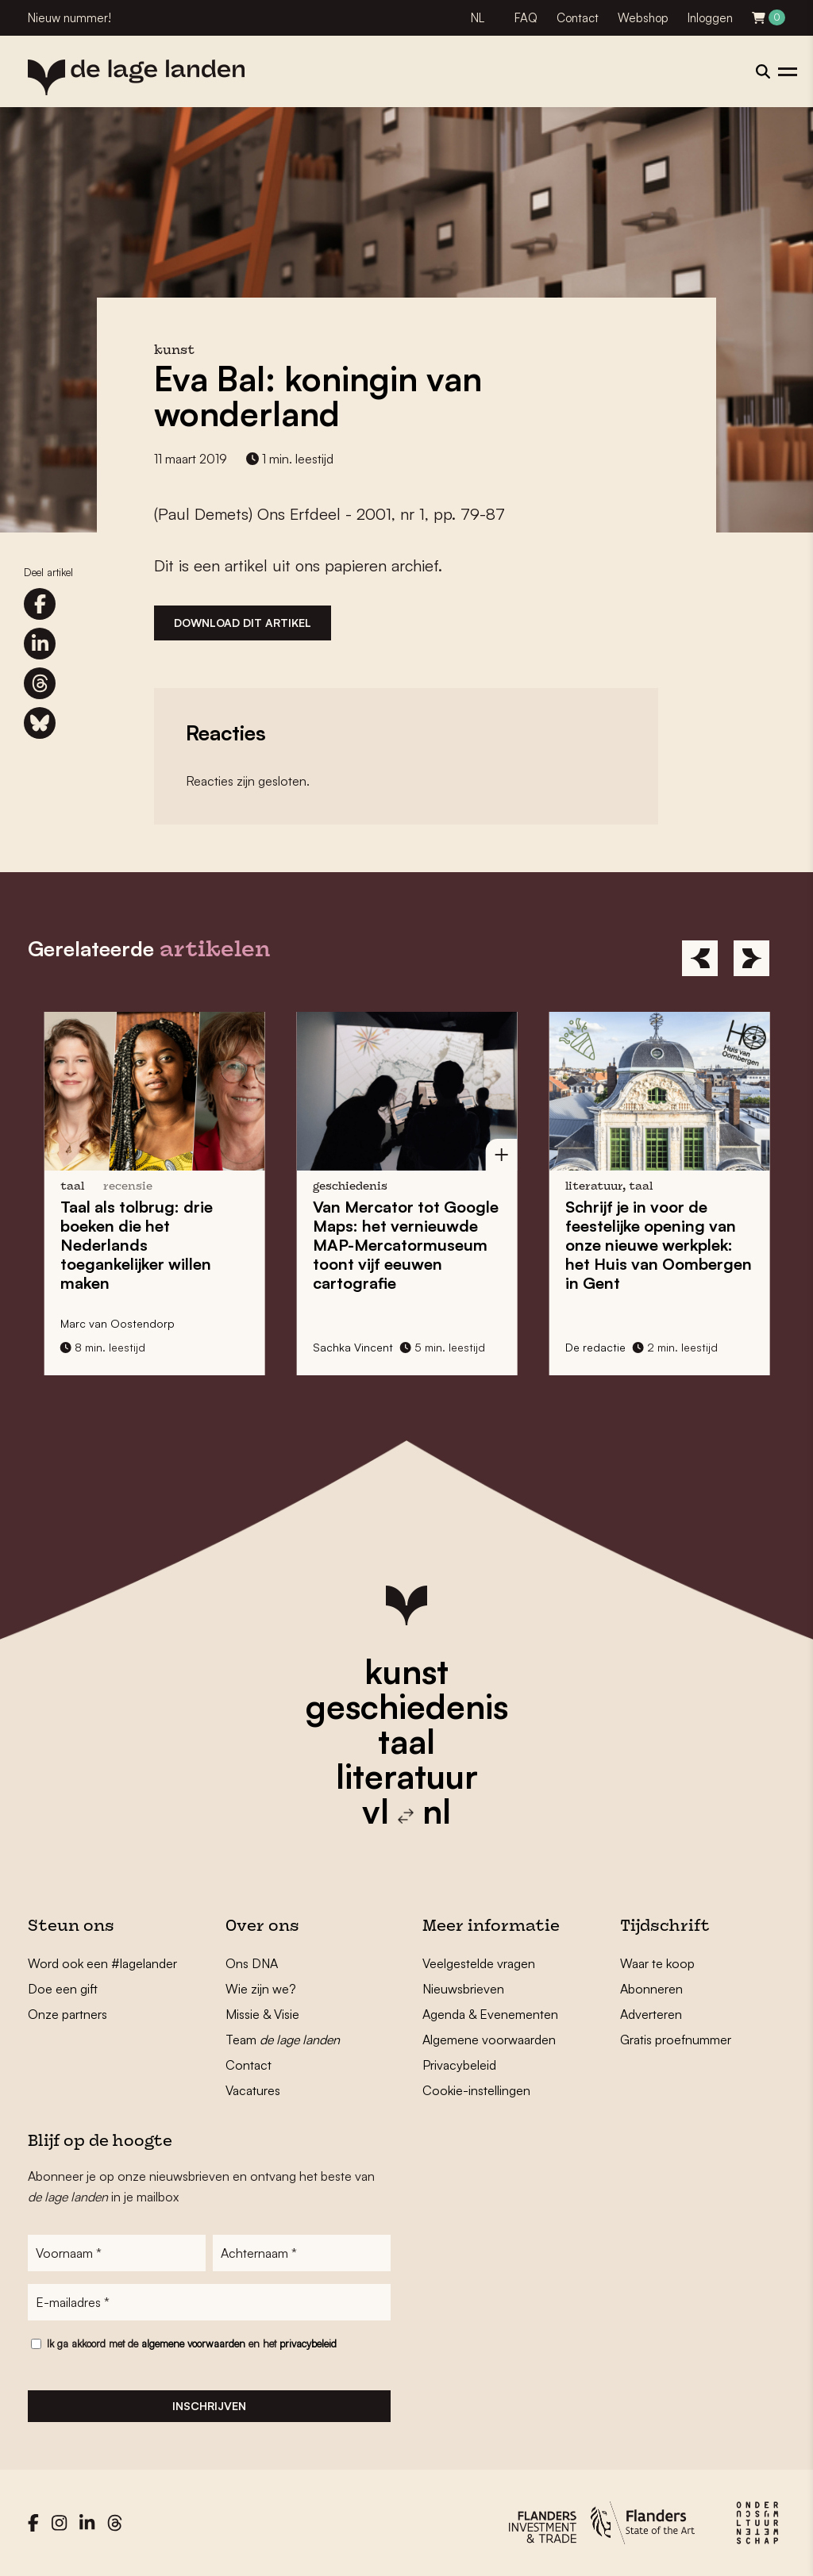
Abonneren (651, 1989)
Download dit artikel (242, 622)
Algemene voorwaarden (489, 2039)
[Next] (751, 958)
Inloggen (710, 17)
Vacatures (252, 2090)
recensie (132, 1187)
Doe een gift (63, 1989)
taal (406, 1741)
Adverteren (651, 2014)
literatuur (407, 1776)
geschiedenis (407, 1706)
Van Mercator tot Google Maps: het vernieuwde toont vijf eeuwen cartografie (410, 1245)
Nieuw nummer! (69, 17)
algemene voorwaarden (193, 2343)
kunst (406, 1671)
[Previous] (700, 958)
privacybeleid (308, 2343)
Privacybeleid (459, 2065)
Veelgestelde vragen (478, 1963)
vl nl (406, 1811)
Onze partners (67, 2014)
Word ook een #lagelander (102, 1963)
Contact (578, 17)
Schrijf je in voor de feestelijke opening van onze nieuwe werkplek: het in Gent (663, 1245)
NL (477, 17)
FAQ (526, 17)
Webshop (643, 17)
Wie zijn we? (260, 1989)
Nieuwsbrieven (463, 1989)
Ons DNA (251, 1963)
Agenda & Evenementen (490, 2014)
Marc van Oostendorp (122, 1323)
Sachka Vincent (358, 1347)
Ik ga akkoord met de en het (192, 2343)
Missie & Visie (262, 2014)
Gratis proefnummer (675, 2039)
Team (282, 2039)
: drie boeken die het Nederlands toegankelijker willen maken (141, 1245)
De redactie (600, 1347)
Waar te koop (657, 1963)
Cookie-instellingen (476, 2090)
